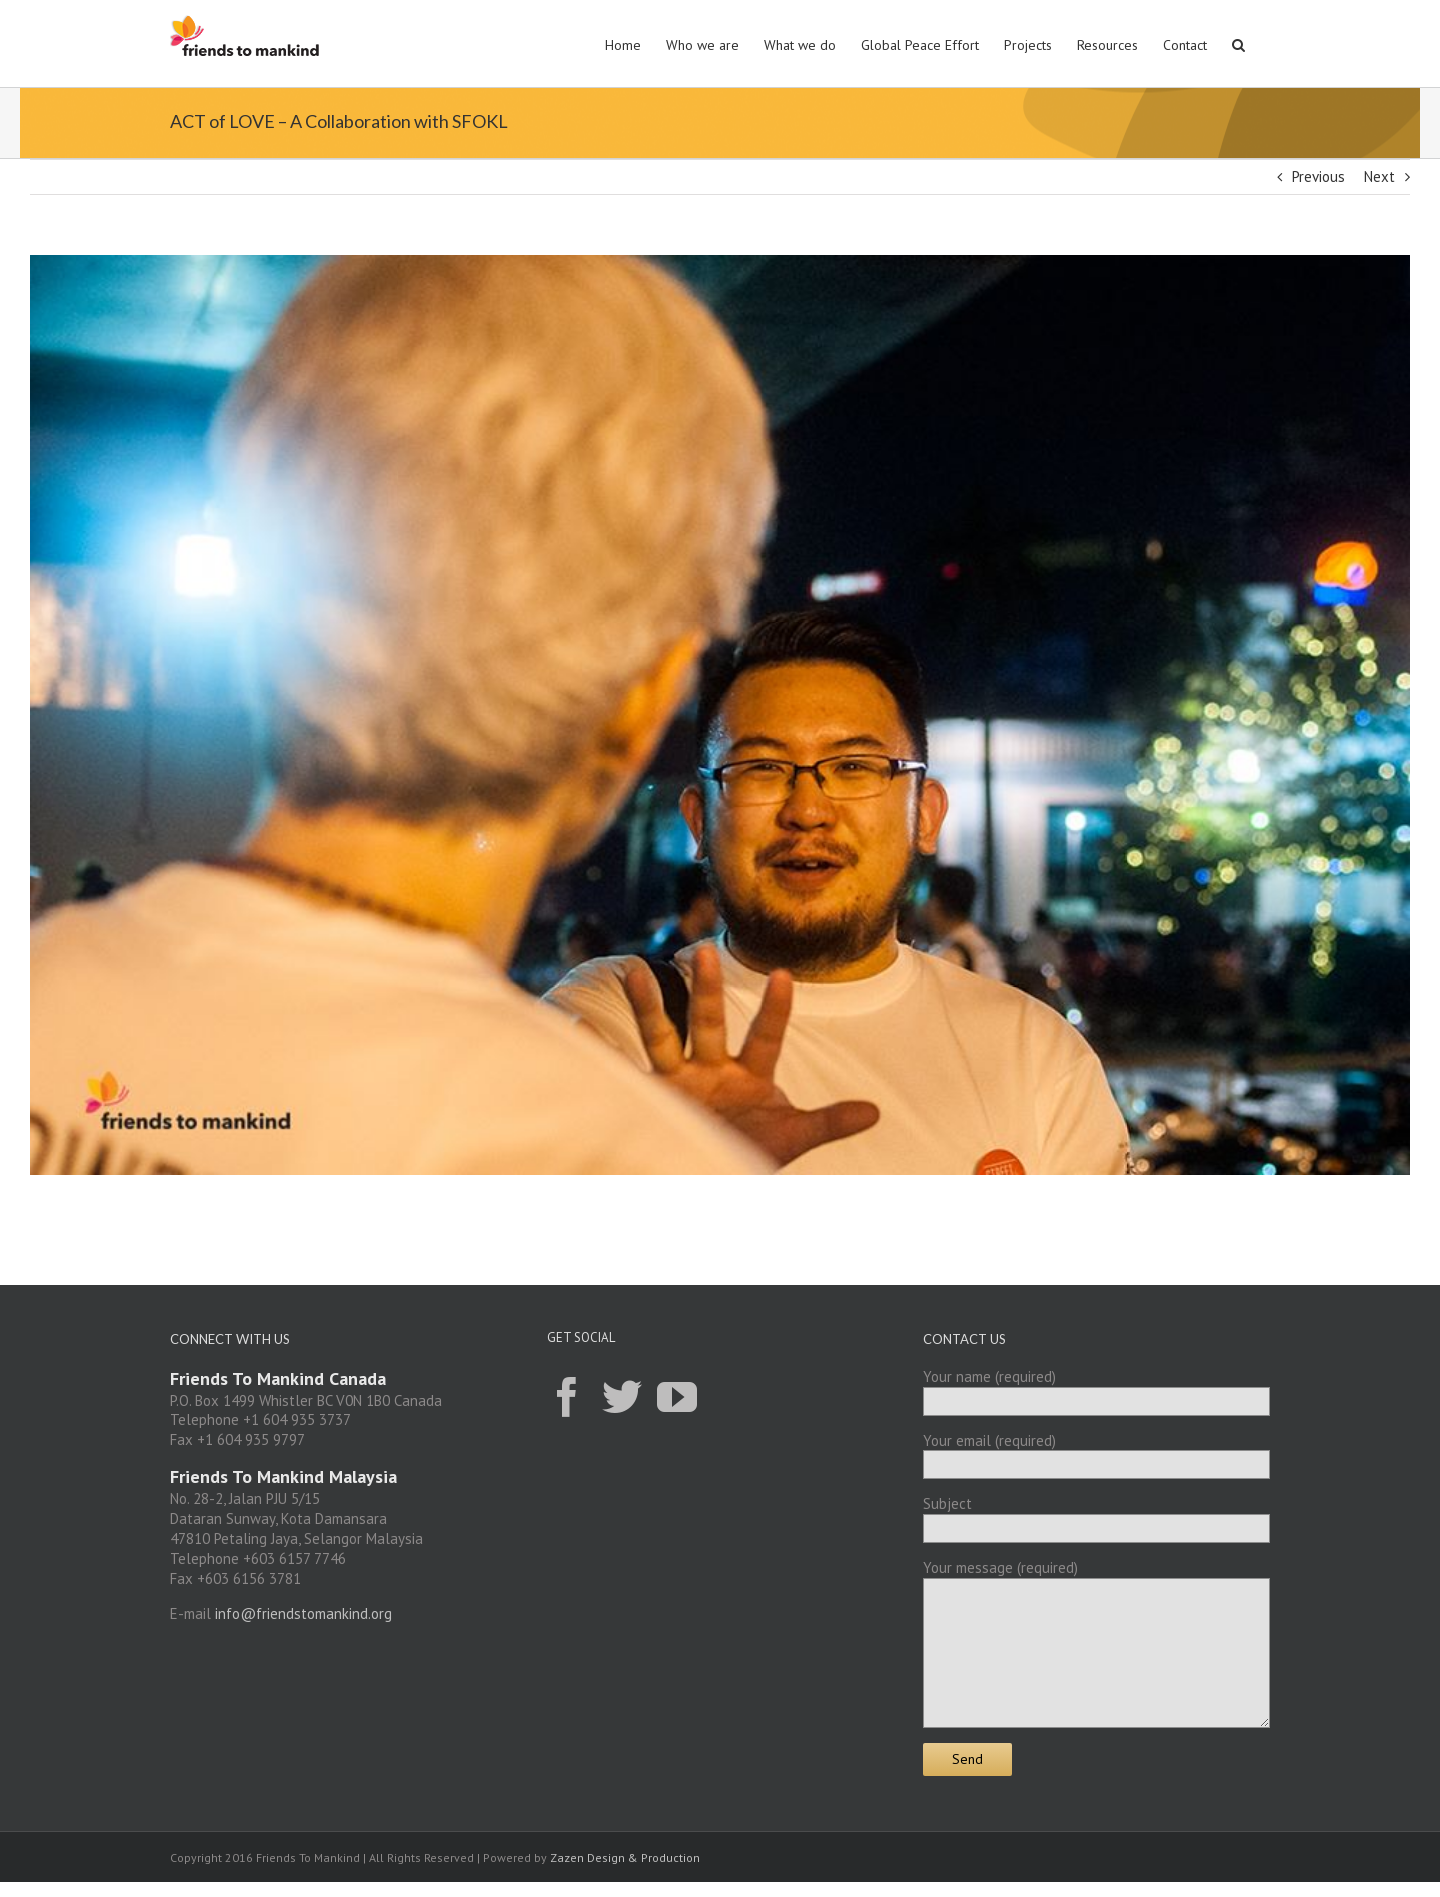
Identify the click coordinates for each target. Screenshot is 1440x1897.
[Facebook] (567, 1396)
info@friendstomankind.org (303, 1613)
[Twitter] (622, 1396)
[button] (1238, 43)
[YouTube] (677, 1396)
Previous (1318, 176)
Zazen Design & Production (625, 1857)
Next (1379, 176)
